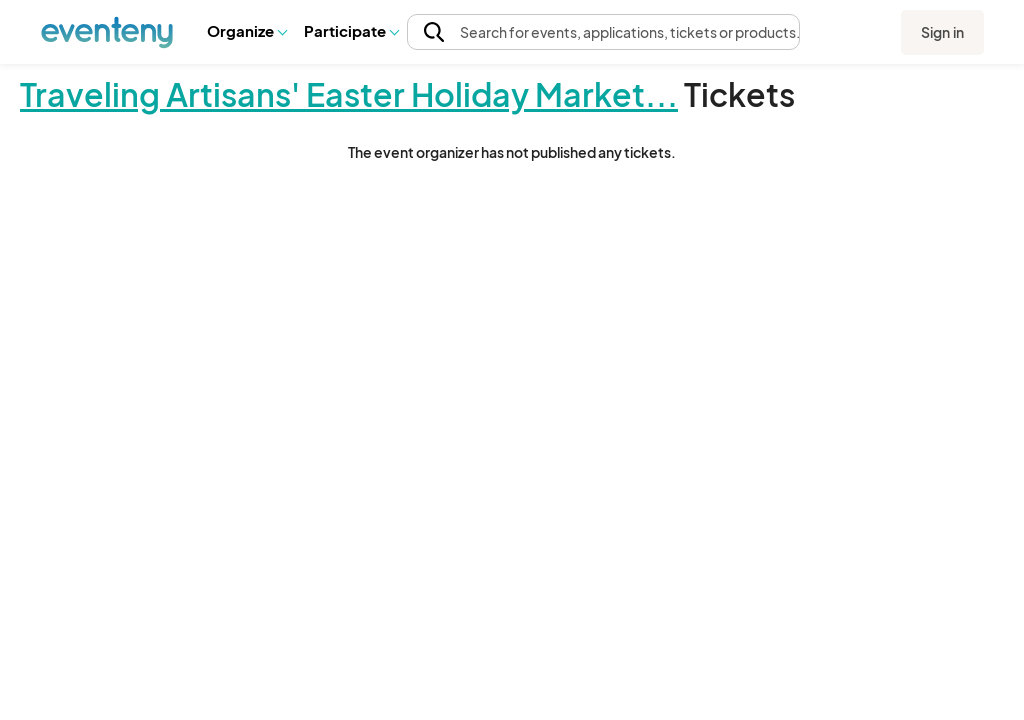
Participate (351, 30)
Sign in (942, 32)
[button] (246, 31)
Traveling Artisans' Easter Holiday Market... (349, 94)
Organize (246, 30)
